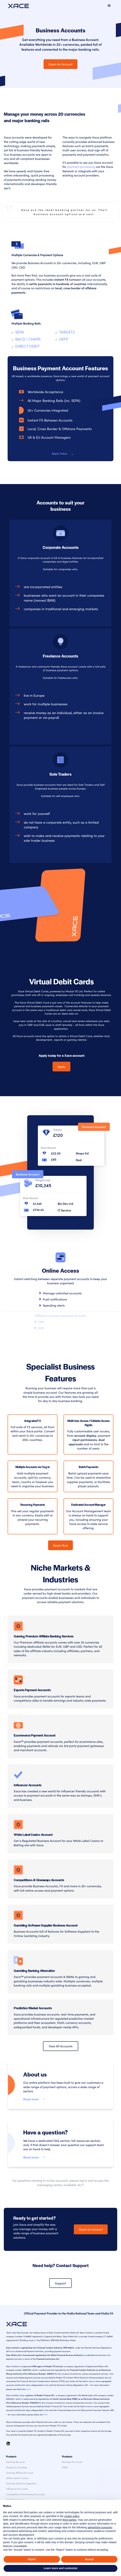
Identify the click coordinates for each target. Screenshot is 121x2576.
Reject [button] (32, 2559)
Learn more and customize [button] (60, 2568)
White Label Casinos (17, 2478)
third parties (69, 2519)
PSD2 (65, 2467)
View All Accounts (60, 2046)
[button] (109, 5)
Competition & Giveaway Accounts (25, 2494)
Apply (61, 1066)
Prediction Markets (16, 2467)
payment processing (81, 166)
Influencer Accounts (17, 2488)
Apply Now (60, 1545)
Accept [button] (89, 2559)
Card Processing (15, 2499)
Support (60, 2283)
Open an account (91, 2229)
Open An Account (60, 64)
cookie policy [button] (71, 2516)
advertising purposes (100, 2527)
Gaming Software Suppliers (21, 2483)
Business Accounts (72, 2462)
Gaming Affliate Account (19, 2472)
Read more (31, 2099)
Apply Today (59, 453)
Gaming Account (15, 2462)
